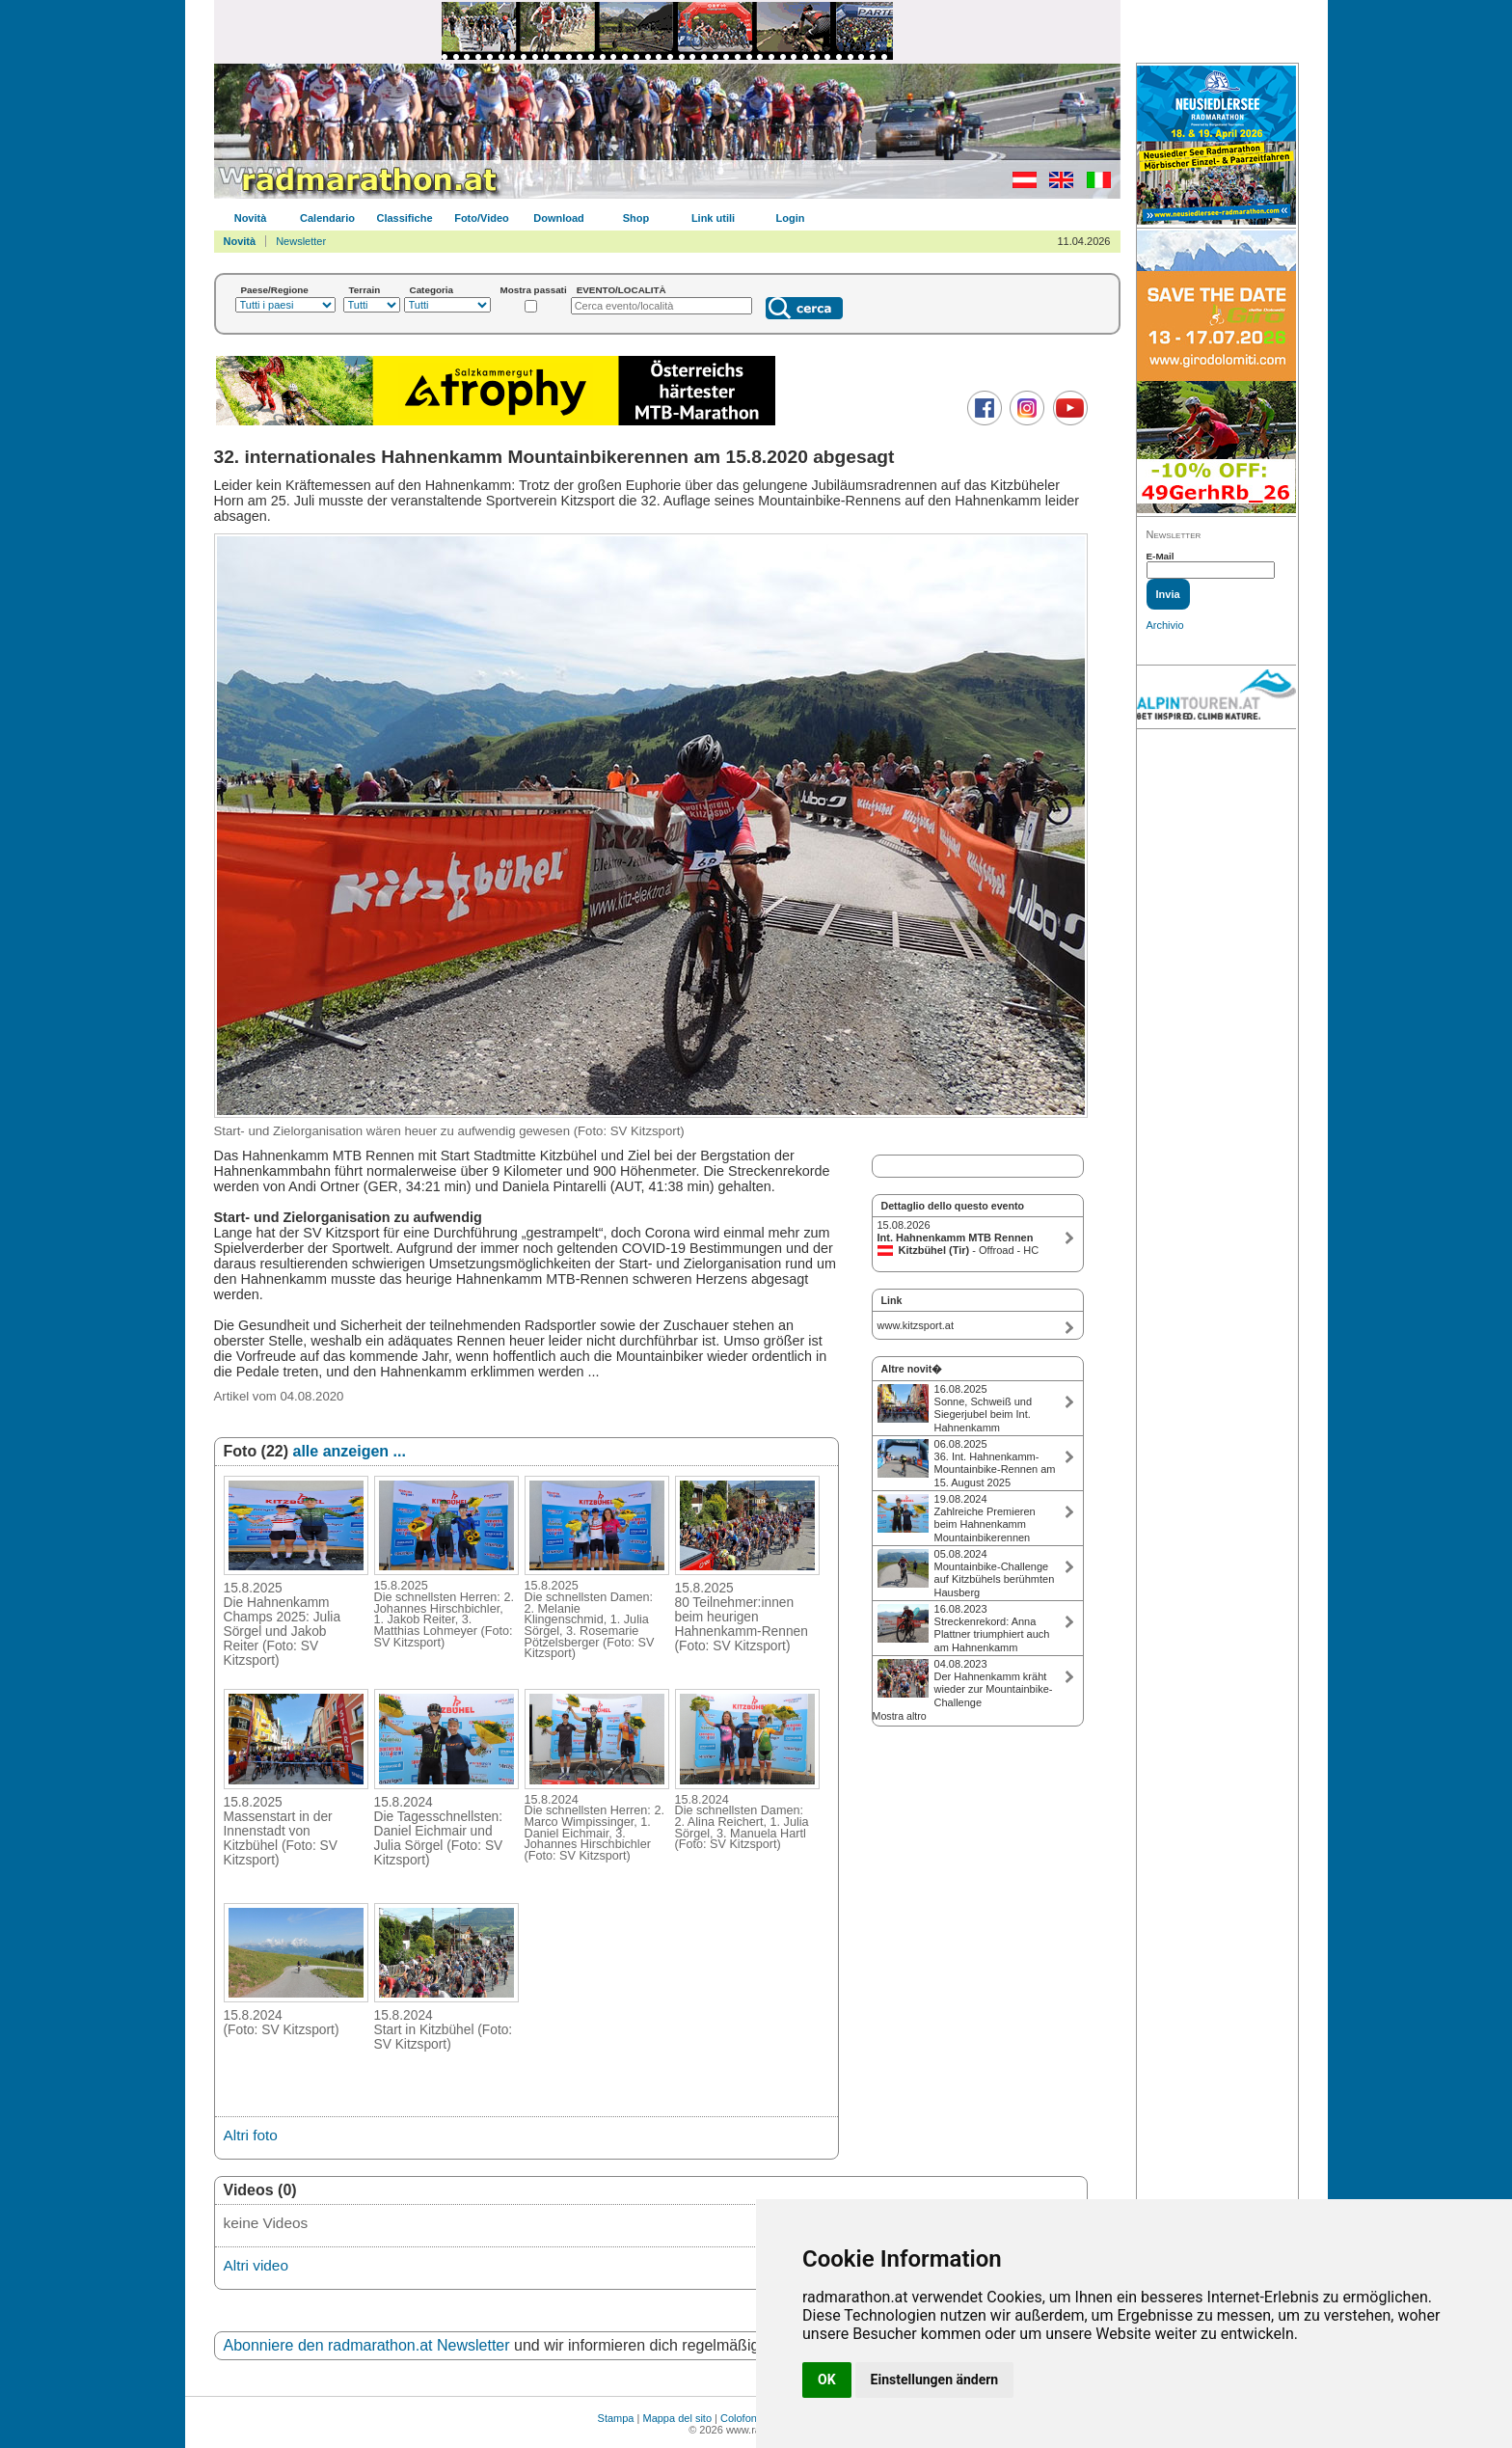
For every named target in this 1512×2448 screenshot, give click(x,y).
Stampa (616, 2418)
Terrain (365, 290)
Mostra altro (900, 1716)
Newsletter (301, 241)
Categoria (432, 290)
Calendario (327, 218)
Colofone (741, 2418)
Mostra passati (533, 290)
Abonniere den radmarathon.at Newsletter (367, 2345)
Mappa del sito (677, 2418)
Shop (636, 218)
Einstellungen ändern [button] (935, 2379)
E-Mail (1160, 556)
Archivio (1165, 625)
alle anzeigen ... (349, 1451)
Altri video (256, 2265)
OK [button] (827, 2379)
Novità (250, 218)
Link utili (713, 218)
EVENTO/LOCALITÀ (621, 290)
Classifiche (404, 218)
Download (558, 218)
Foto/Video (481, 218)
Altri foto (251, 2135)
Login (790, 218)
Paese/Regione (275, 290)
